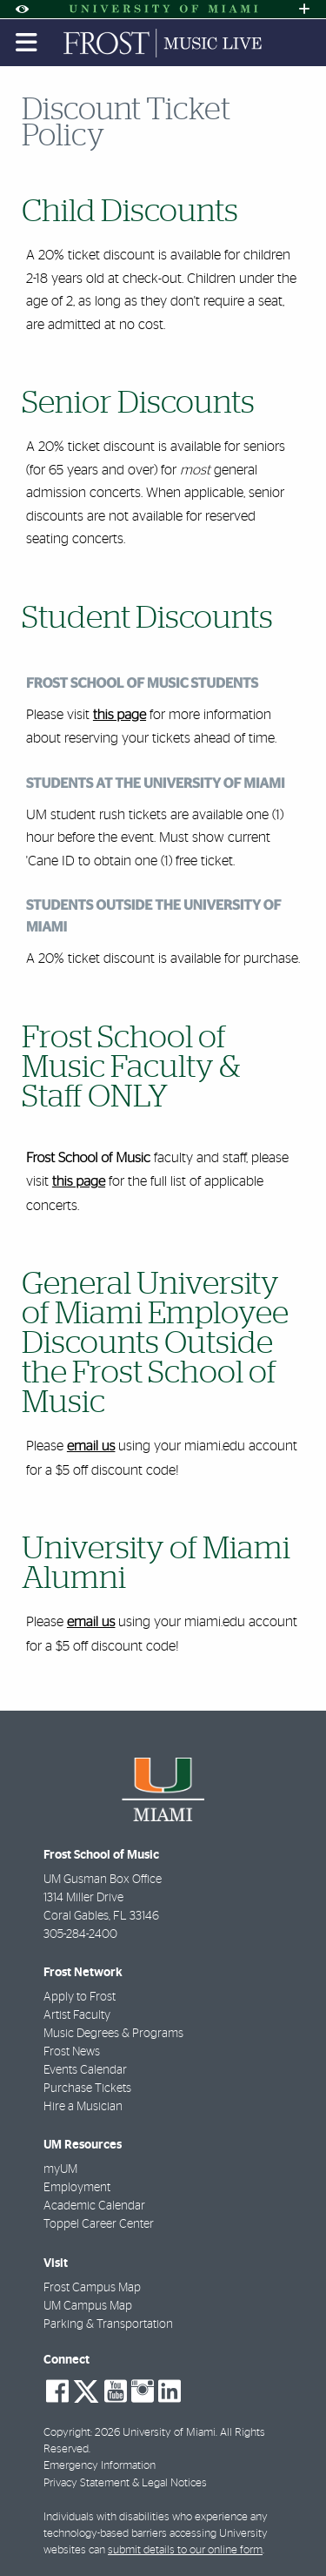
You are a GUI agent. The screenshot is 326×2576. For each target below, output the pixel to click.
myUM (60, 2169)
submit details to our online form (185, 2550)
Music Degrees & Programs (113, 2034)
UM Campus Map (87, 2306)
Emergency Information (99, 2466)
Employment (76, 2188)
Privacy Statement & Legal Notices (125, 2483)
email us (91, 1447)
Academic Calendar (94, 2206)
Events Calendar (85, 2070)
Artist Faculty (76, 2015)
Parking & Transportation (108, 2324)
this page (119, 716)
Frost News (71, 2052)
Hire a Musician (83, 2107)
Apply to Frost (79, 1997)
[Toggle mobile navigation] (27, 42)
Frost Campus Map (92, 2288)
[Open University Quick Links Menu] (304, 9)
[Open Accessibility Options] (21, 9)
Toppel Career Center (98, 2224)
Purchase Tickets (87, 2088)
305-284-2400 (80, 1934)
